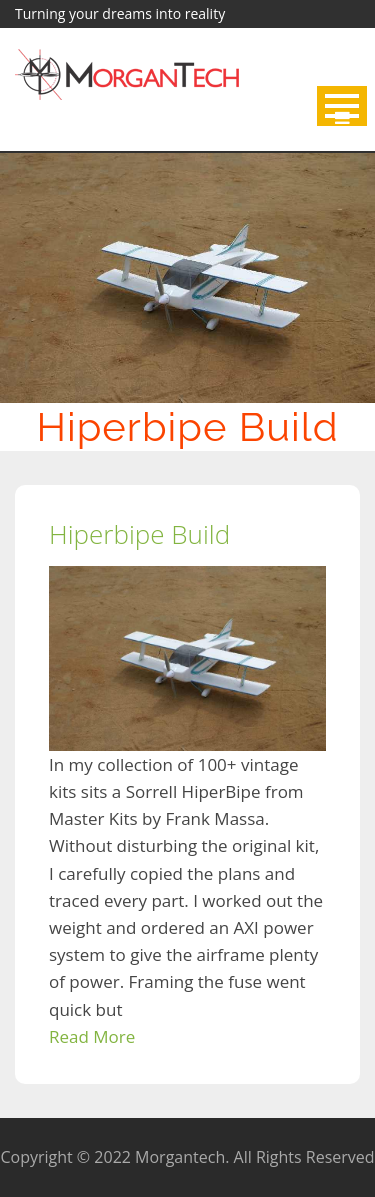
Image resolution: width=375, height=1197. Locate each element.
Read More (92, 1036)
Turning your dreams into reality (120, 13)
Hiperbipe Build (139, 534)
